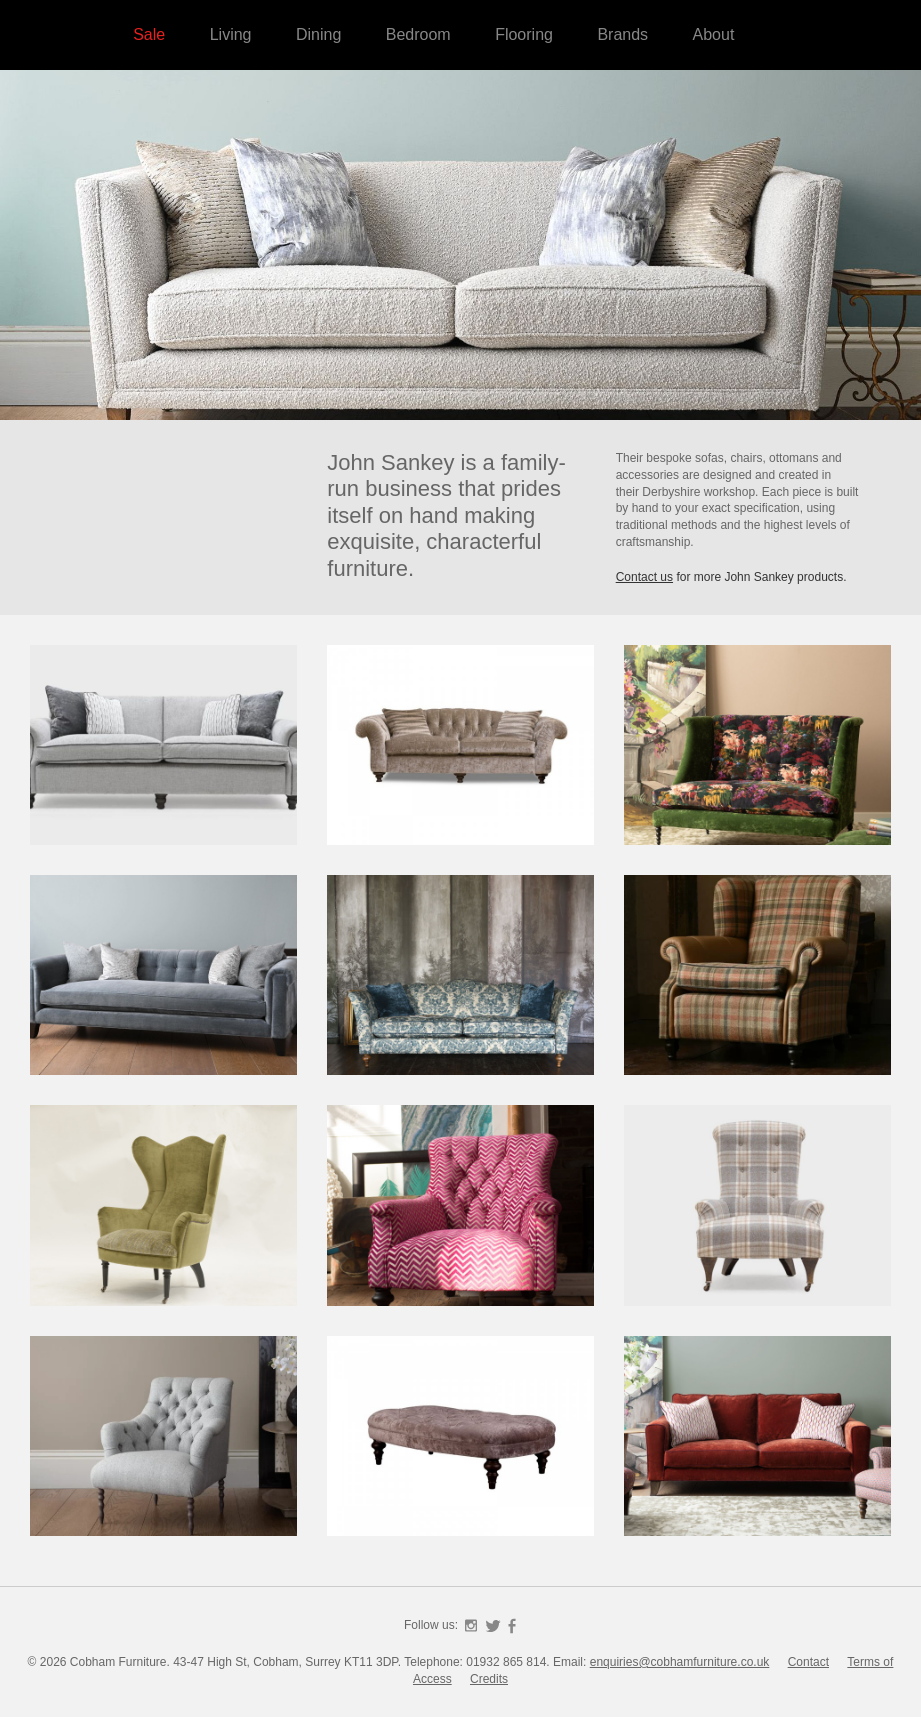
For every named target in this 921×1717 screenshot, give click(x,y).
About (714, 34)
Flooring (524, 34)
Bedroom (418, 34)
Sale (149, 34)
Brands (622, 34)
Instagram (471, 1626)
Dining (318, 34)
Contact (808, 1662)
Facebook (512, 1626)
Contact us (644, 577)
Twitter (493, 1626)
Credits (489, 1679)
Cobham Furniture (791, 200)
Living (231, 34)
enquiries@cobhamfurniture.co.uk (680, 1662)
